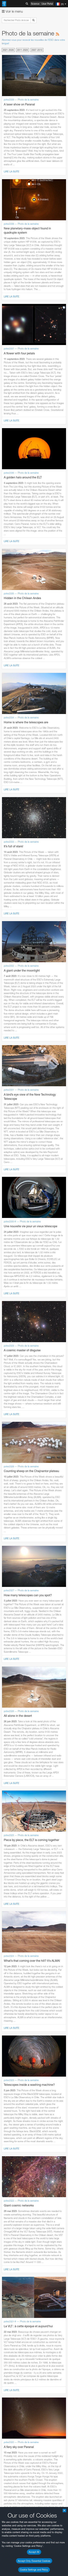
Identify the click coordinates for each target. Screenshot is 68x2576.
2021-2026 (8, 50)
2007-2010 (36, 50)
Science (35, 3)
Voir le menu (12, 11)
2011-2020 (22, 50)
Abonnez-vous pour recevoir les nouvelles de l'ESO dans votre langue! (33, 41)
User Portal (47, 3)
